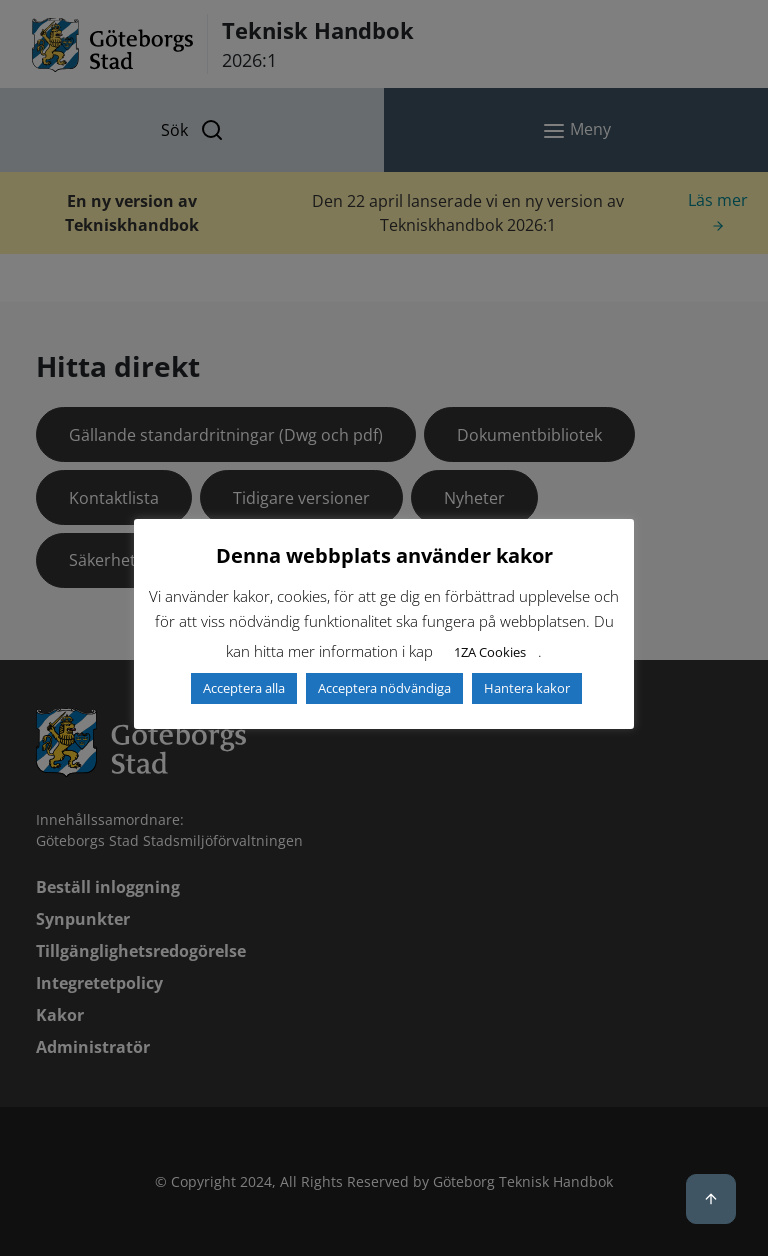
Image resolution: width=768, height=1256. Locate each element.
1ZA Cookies (490, 652)
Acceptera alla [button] (244, 688)
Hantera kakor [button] (527, 688)
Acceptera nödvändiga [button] (384, 688)
